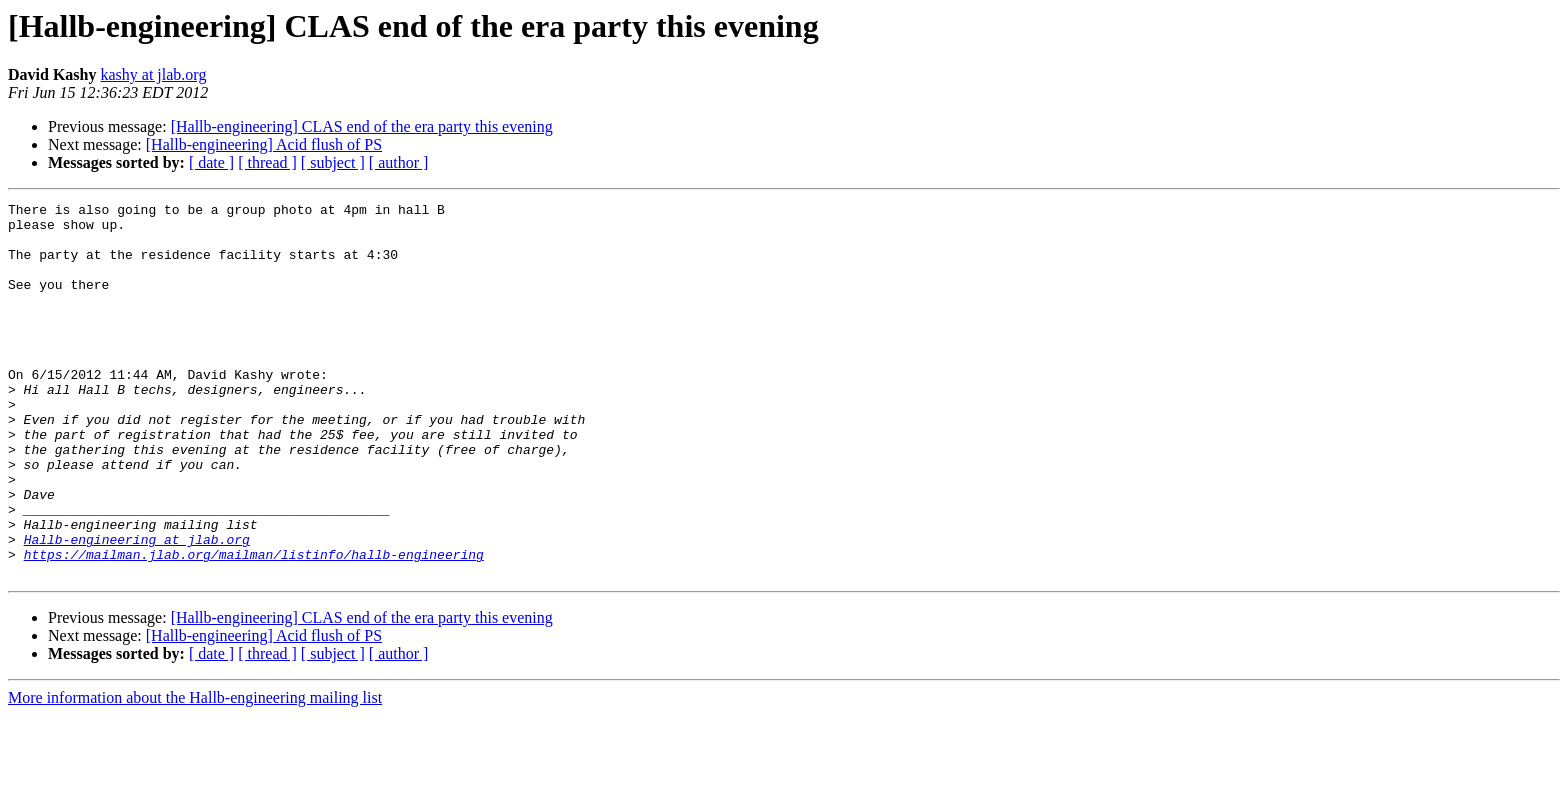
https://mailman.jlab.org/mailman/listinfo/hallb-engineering (254, 626)
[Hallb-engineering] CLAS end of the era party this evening (362, 126)
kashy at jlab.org (153, 74)
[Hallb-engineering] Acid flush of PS (264, 144)
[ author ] (399, 162)
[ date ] (211, 162)
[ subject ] (333, 162)
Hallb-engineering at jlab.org (137, 608)
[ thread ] (267, 162)
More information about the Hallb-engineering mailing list (195, 772)
